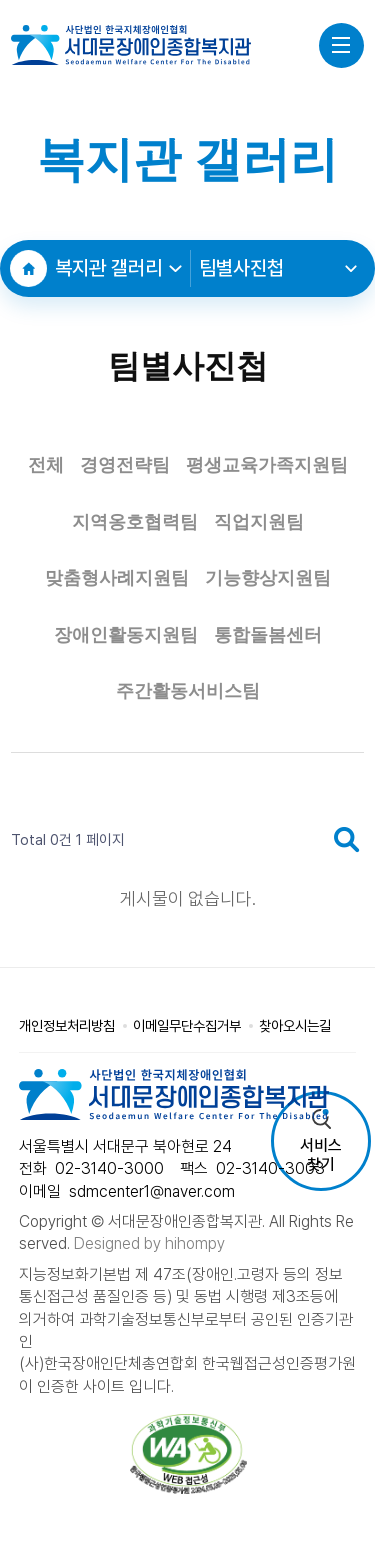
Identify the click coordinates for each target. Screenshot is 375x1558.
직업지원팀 (259, 522)
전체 (46, 465)
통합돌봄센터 (268, 635)
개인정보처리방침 (67, 1025)
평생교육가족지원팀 (267, 465)
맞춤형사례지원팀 (117, 578)
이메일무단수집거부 (187, 1025)
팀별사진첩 (278, 268)
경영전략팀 (125, 465)
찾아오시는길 (295, 1025)
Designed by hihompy (149, 1243)
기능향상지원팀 (268, 578)
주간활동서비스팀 (188, 691)
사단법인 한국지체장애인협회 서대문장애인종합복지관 (131, 45)
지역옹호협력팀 (135, 522)
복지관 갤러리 (118, 268)
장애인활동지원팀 (126, 635)
